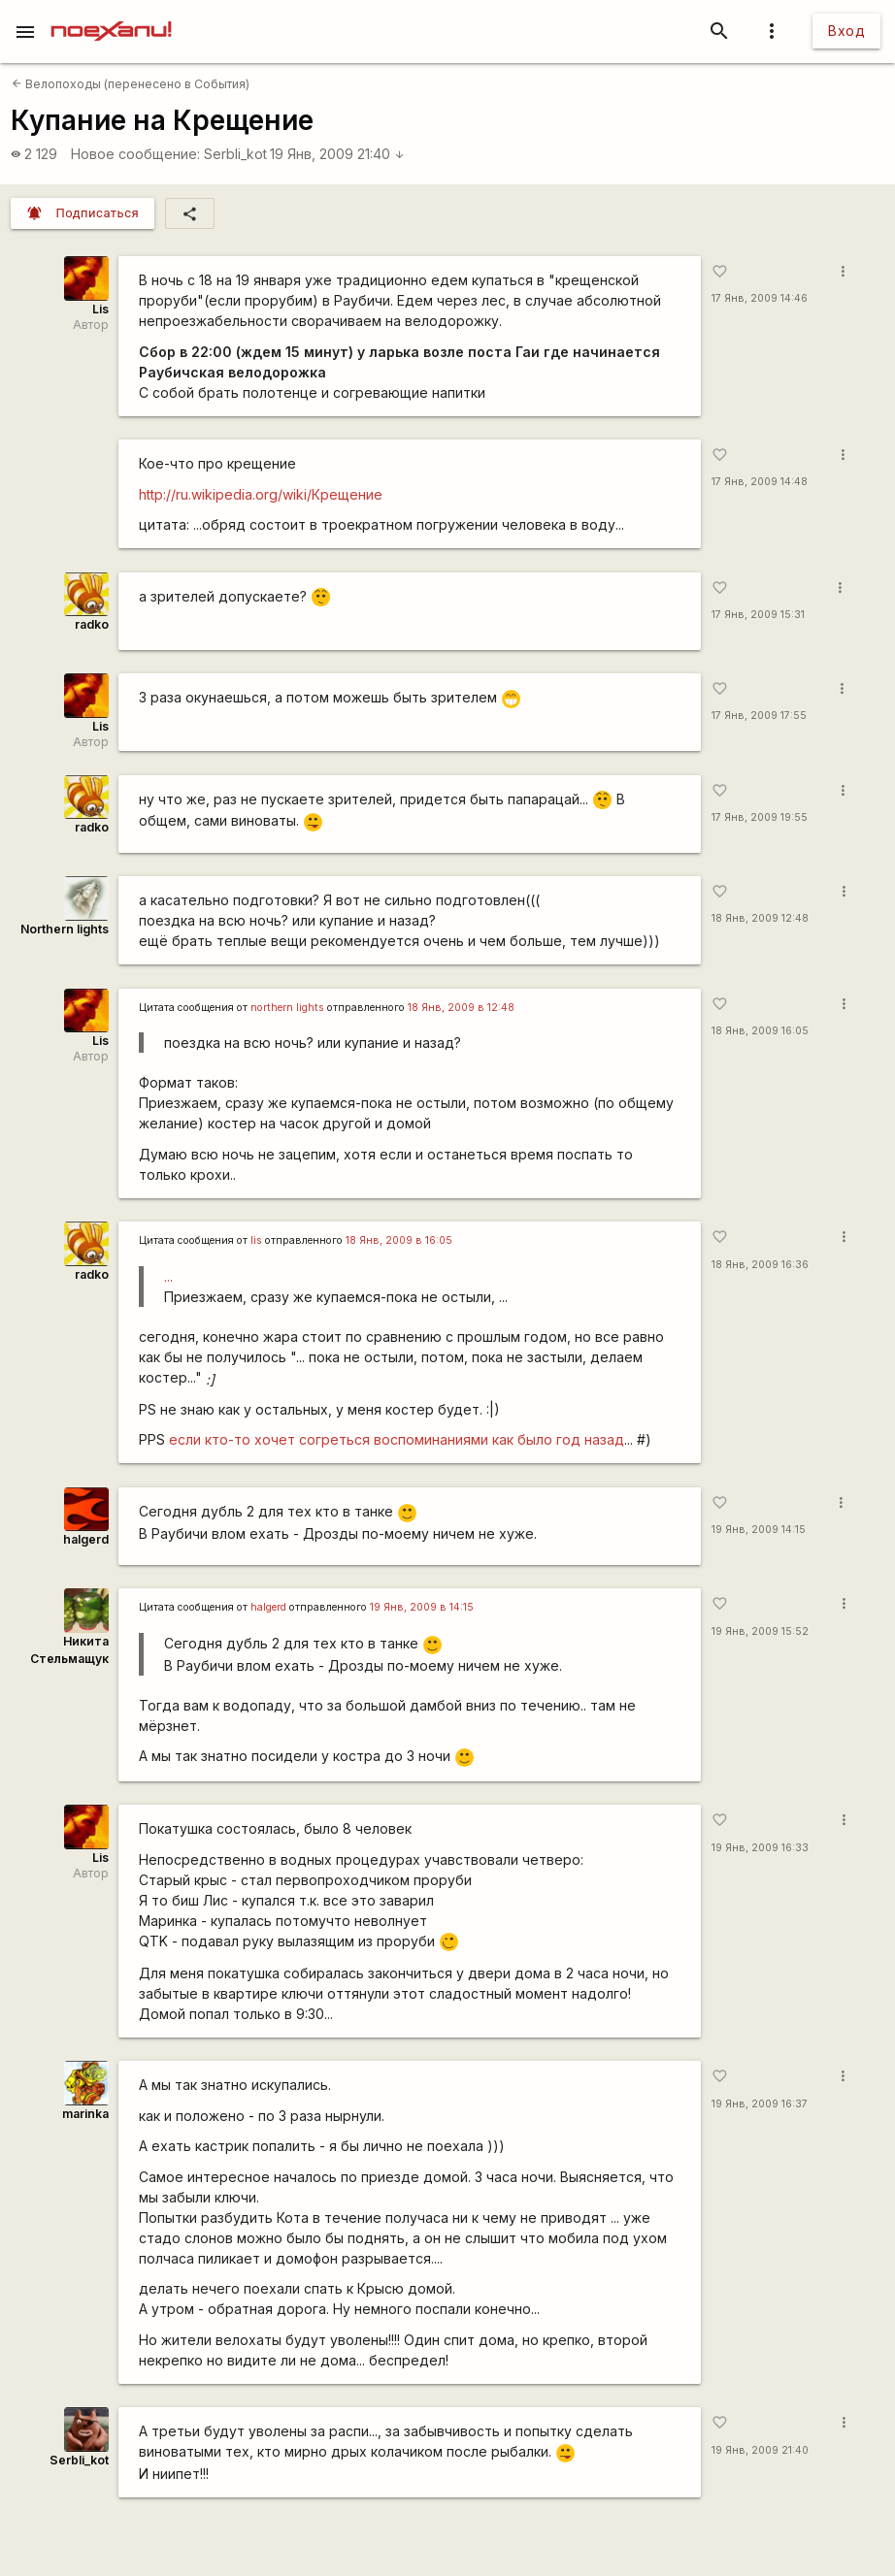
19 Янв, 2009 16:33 (760, 1848)
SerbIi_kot (235, 154)
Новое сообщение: (135, 154)
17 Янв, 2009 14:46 (760, 298)
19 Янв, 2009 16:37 (760, 2104)
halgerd (86, 1539)
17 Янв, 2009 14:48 (760, 481)
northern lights (287, 1007)
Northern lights (64, 929)
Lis (100, 309)
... (168, 1276)
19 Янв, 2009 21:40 (337, 154)
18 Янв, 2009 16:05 (760, 1031)
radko (92, 624)
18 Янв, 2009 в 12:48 (461, 1007)
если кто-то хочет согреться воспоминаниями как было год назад (396, 1439)
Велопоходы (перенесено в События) (130, 84)
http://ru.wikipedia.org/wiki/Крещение (260, 494)
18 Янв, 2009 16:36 (760, 1264)
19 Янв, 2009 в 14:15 (422, 1607)
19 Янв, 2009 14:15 (759, 1529)
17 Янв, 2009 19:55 (760, 817)
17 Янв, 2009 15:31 (758, 614)
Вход (846, 30)
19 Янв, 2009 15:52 (760, 1631)
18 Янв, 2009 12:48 (760, 918)
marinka (85, 2113)
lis (256, 1240)
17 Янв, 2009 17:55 (759, 715)
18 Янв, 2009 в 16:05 (399, 1240)
